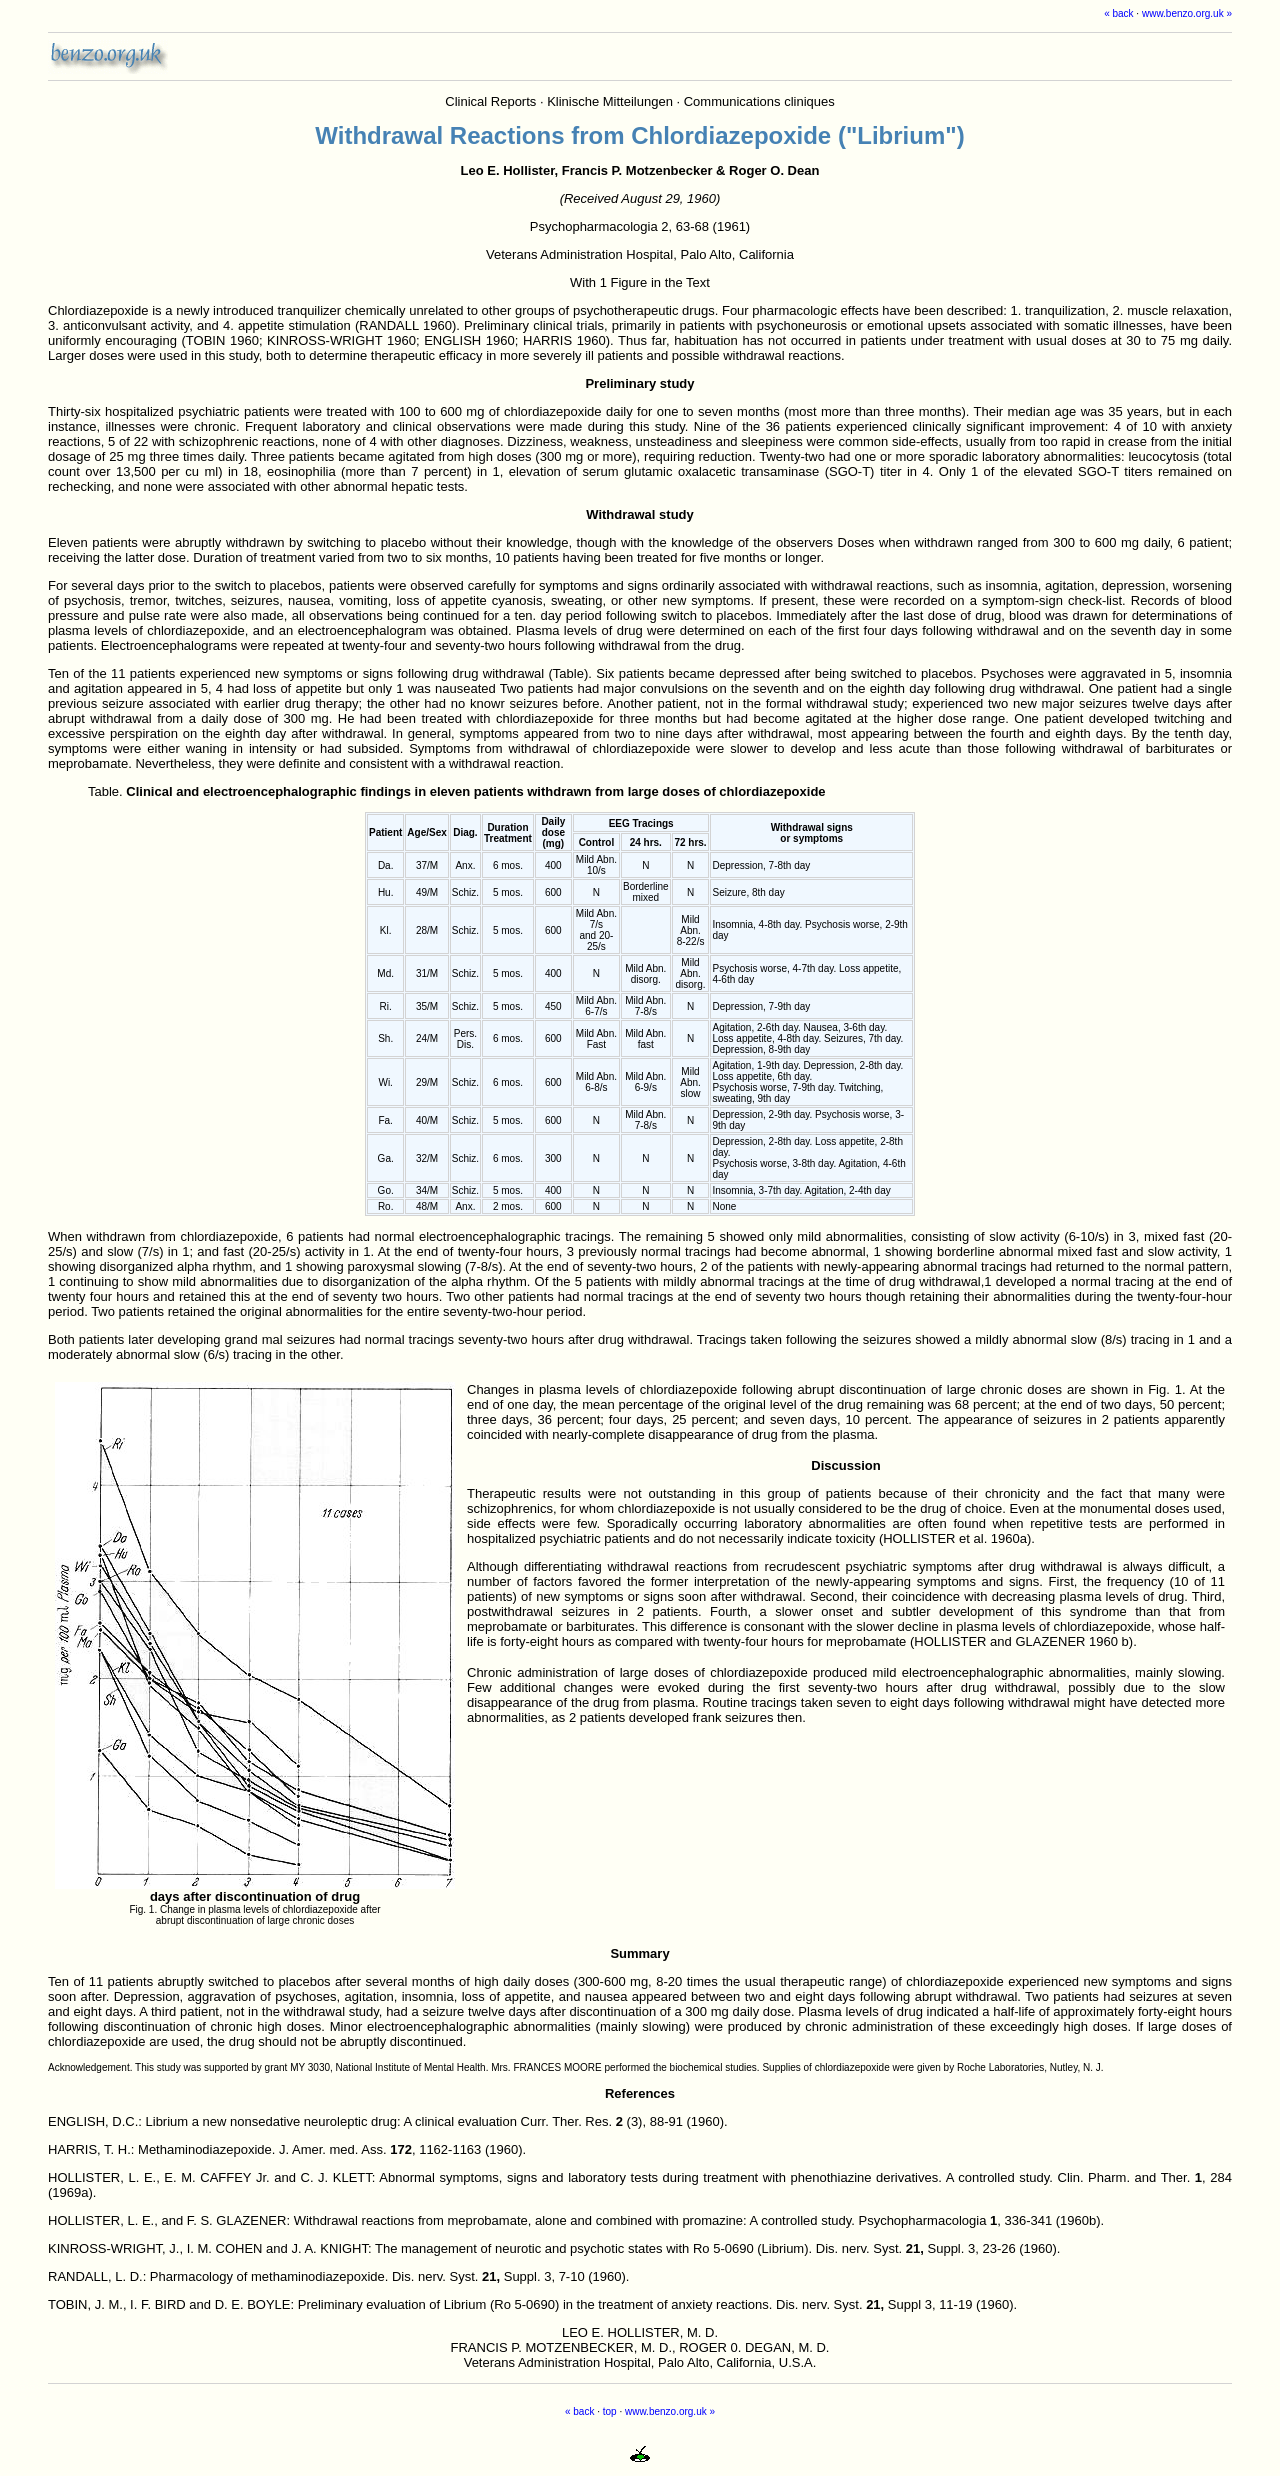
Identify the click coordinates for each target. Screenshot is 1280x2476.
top (610, 2411)
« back (1118, 13)
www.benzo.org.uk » (1187, 13)
